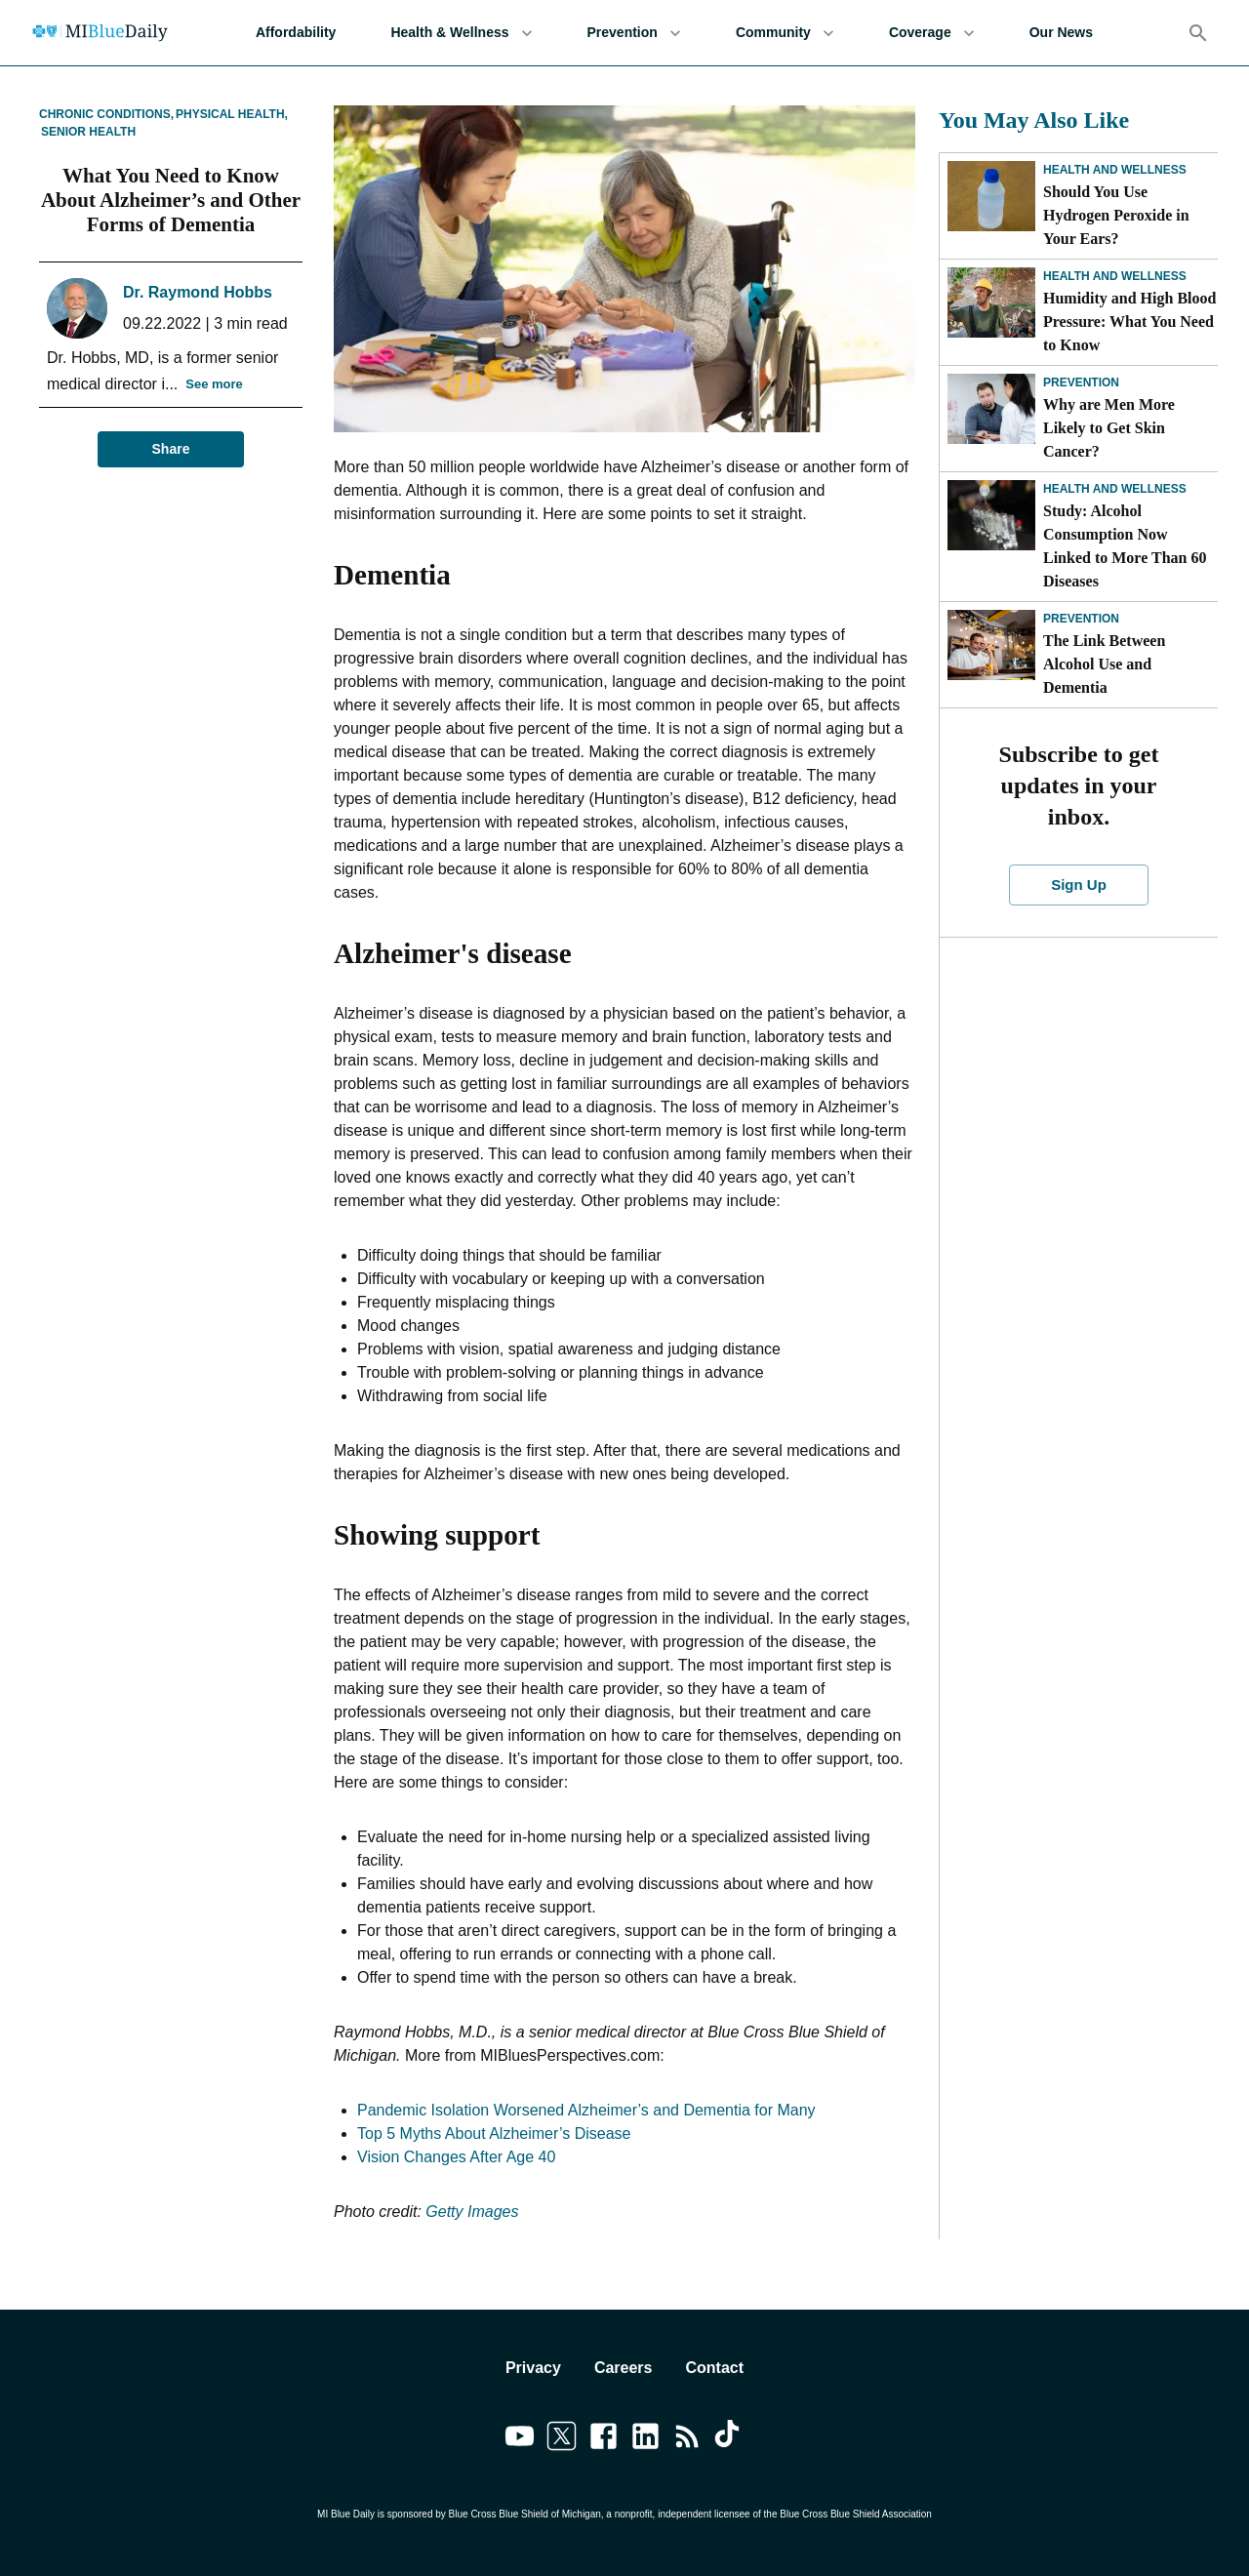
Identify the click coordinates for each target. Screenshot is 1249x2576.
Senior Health (88, 132)
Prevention (634, 33)
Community (785, 33)
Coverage (932, 33)
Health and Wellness (1115, 170)
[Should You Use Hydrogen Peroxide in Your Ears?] (991, 196)
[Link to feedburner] (687, 2439)
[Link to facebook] (603, 2439)
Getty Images (471, 2211)
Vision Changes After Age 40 (456, 2157)
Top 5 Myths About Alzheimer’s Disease (493, 2133)
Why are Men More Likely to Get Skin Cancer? (1109, 428)
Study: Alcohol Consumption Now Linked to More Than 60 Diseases (1124, 546)
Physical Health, (232, 114)
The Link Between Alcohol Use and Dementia (1104, 664)
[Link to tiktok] (729, 2439)
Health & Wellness (461, 33)
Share (171, 449)
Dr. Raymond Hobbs (197, 292)
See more (214, 385)
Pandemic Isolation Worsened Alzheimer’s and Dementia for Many (586, 2110)
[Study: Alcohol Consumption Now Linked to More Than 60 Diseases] (991, 515)
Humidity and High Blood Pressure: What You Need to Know (1129, 321)
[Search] (1198, 33)
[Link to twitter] (561, 2439)
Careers (623, 2367)
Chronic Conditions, (106, 114)
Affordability (295, 33)
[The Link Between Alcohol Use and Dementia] (991, 645)
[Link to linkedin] (645, 2439)
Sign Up (1079, 885)
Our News (1061, 33)
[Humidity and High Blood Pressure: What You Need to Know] (991, 302)
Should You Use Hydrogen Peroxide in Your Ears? (1116, 215)
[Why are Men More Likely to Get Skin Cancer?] (991, 409)
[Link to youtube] (520, 2439)
